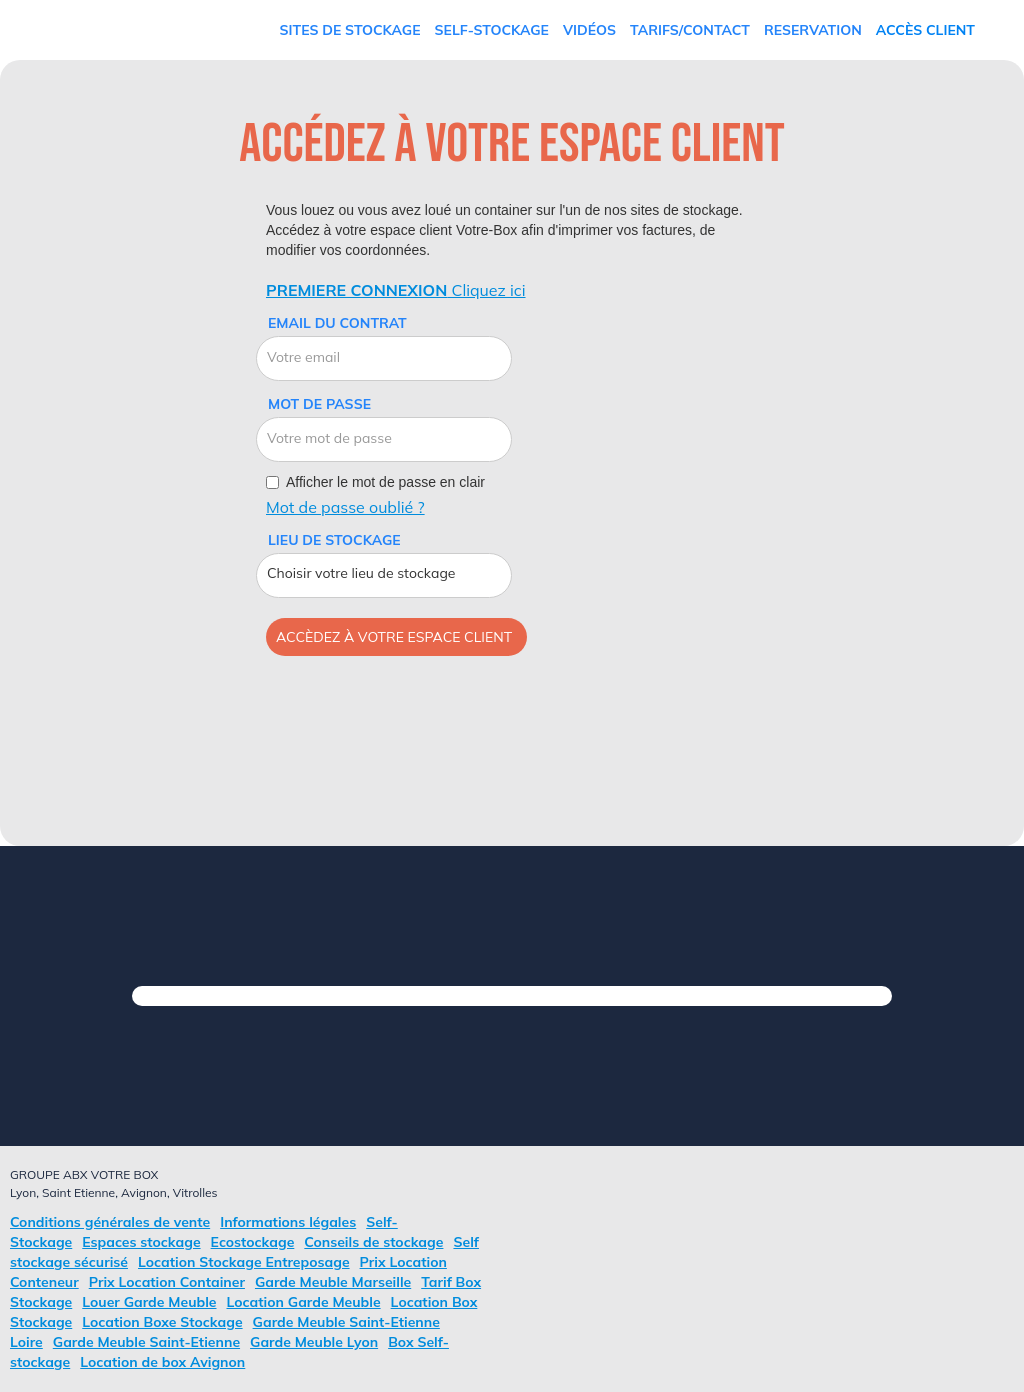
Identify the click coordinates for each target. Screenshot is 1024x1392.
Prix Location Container (167, 1282)
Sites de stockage (350, 30)
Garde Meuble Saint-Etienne (146, 1342)
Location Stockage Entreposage (244, 1262)
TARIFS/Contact (690, 30)
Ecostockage (253, 1242)
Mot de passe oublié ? (345, 507)
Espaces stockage (141, 1242)
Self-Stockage (492, 30)
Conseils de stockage (373, 1242)
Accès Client (925, 30)
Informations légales (288, 1222)
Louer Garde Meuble (149, 1302)
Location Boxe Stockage (162, 1322)
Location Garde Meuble (304, 1302)
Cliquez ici (396, 290)
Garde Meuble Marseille (333, 1282)
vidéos (589, 30)
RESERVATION (813, 30)
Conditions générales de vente (110, 1222)
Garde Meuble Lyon (314, 1342)
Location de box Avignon (162, 1362)
